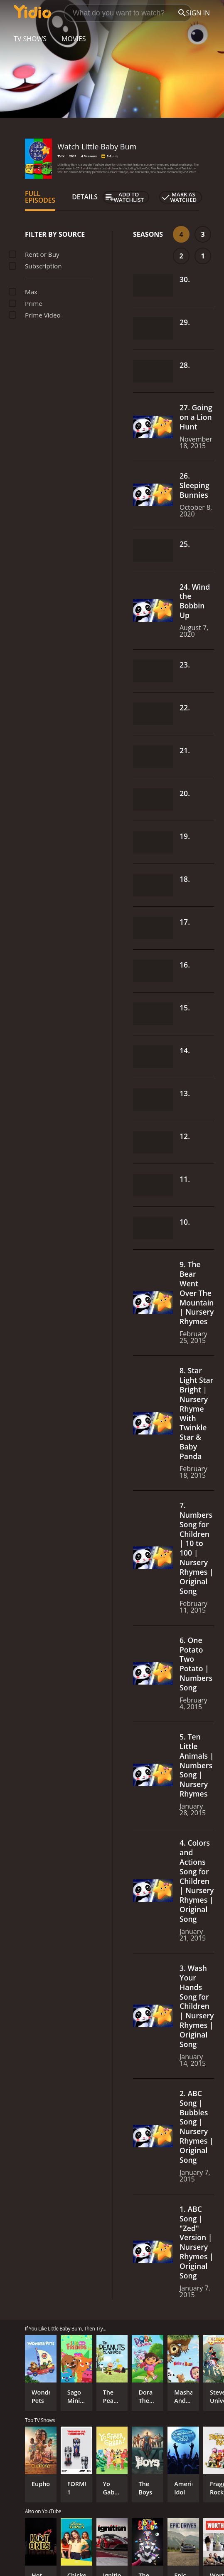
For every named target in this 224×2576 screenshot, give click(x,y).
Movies (74, 38)
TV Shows (30, 38)
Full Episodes (40, 197)
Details (85, 196)
